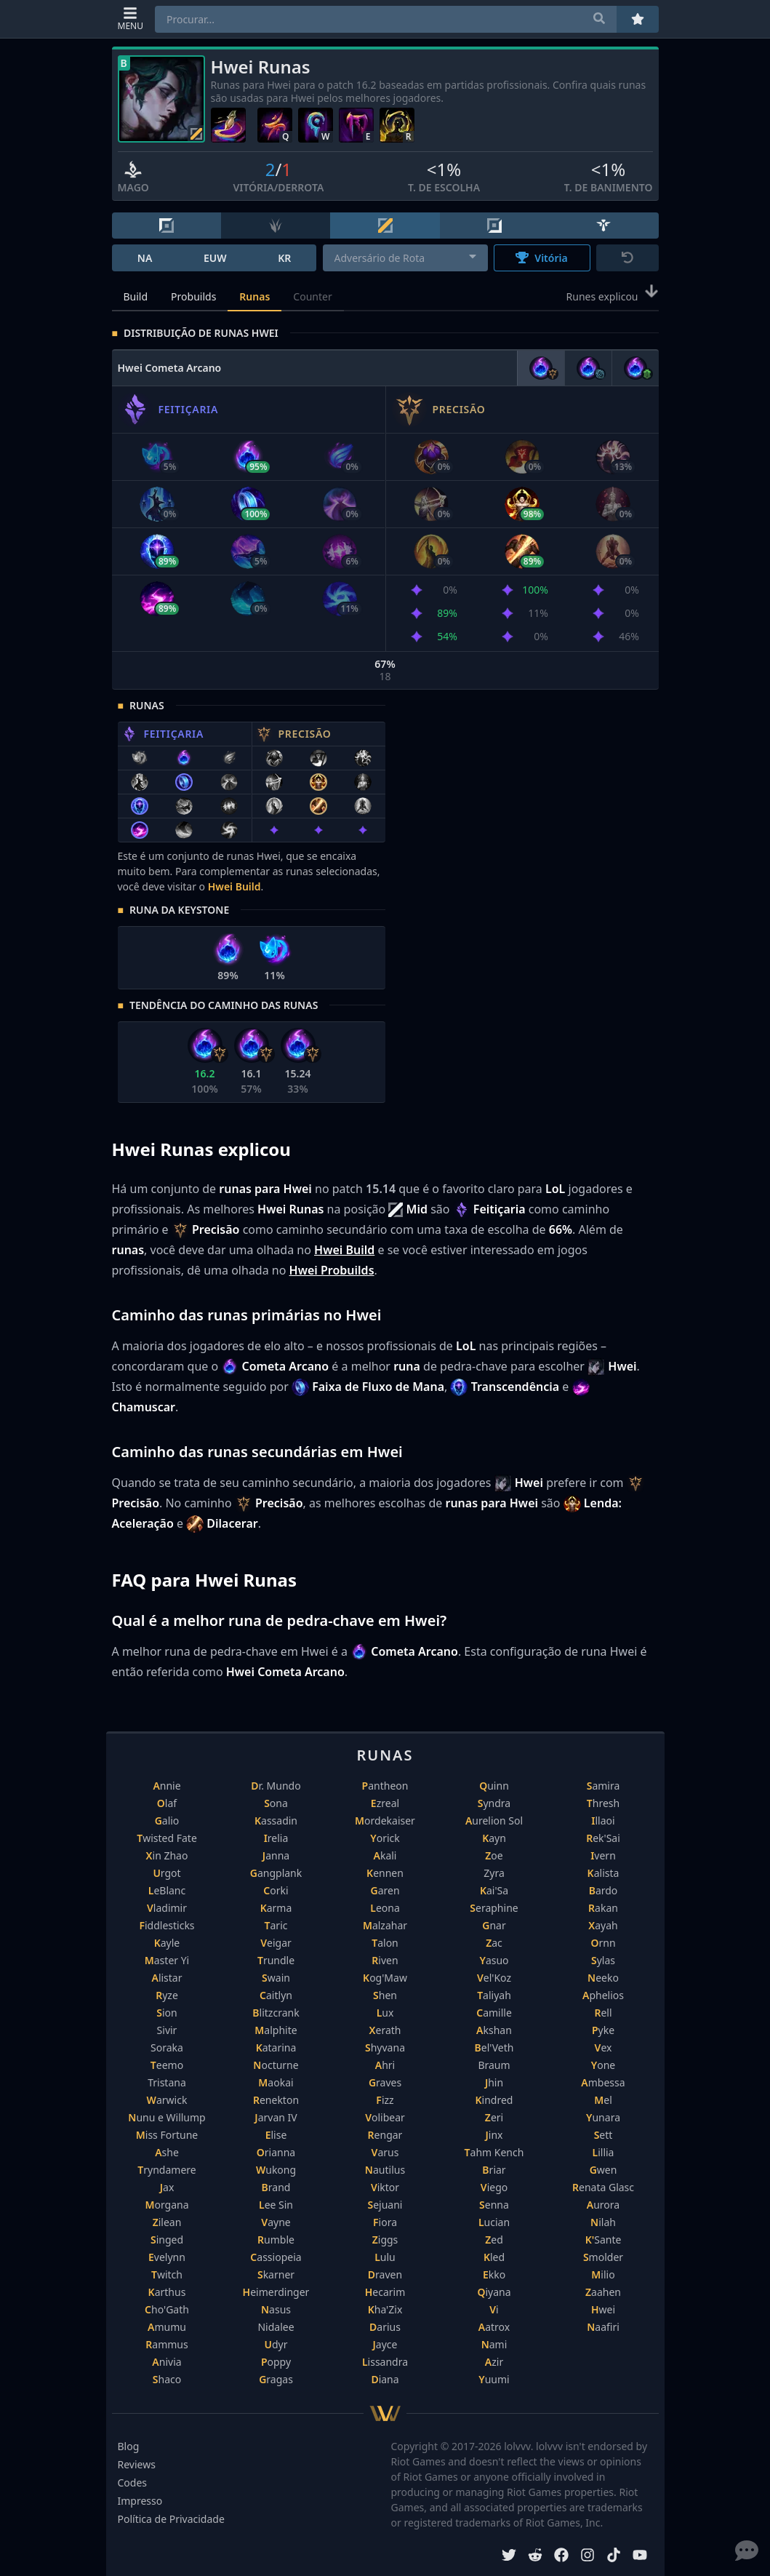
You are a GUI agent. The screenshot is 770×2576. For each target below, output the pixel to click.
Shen (385, 1995)
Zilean (167, 2222)
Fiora (385, 2222)
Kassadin (275, 1820)
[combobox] (405, 257)
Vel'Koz (494, 1978)
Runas (254, 296)
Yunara (603, 2117)
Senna (494, 2205)
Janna (275, 1855)
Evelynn (166, 2257)
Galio (167, 1820)
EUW (215, 258)
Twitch (167, 2274)
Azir (494, 2362)
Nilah (603, 2222)
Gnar (493, 1925)
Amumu (167, 2327)
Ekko (494, 2274)
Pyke (603, 2030)
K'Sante (603, 2239)
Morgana (166, 2205)
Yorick (385, 1838)
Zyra (494, 1873)
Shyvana (385, 2047)
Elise (276, 2135)
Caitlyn (276, 1995)
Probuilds (193, 296)
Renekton (276, 2100)
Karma (276, 1908)
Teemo (167, 2065)
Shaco (167, 2379)
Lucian (494, 2222)
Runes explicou (612, 295)
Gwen (603, 2170)
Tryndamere (166, 2170)
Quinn (494, 1786)
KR (284, 258)
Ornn (602, 1943)
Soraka (167, 2047)
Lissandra (385, 2362)
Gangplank (276, 1873)
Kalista (603, 1873)
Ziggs (385, 2239)
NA (145, 258)
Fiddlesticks (166, 1925)
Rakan (603, 1908)
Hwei (603, 2309)
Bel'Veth (494, 2047)
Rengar (385, 2135)
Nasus (276, 2309)
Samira (603, 1786)
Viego (494, 2187)
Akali (385, 1855)
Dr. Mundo (275, 1786)
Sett (603, 2135)
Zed (494, 2239)
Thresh (603, 1803)
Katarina (276, 2047)
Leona (385, 1908)
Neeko (603, 1978)
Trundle (275, 1960)
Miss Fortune (167, 2135)
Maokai (275, 2082)
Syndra (494, 1803)
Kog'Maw (385, 1978)
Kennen (385, 1873)
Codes (133, 2482)
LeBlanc (167, 1890)
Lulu (385, 2257)
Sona (276, 1803)
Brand (276, 2187)
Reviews (137, 2464)
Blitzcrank (275, 2012)
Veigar (276, 1943)
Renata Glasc (603, 2187)
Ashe (167, 2152)
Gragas (276, 2379)
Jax (167, 2187)
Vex (603, 2047)
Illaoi (602, 1820)
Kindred (494, 2100)
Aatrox (494, 2327)
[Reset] (627, 257)
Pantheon (385, 1786)
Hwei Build (234, 886)
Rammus (166, 2344)
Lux (385, 2012)
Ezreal (385, 1803)
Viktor (385, 2187)
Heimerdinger (276, 2292)
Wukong (276, 2170)
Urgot (166, 1873)
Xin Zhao (167, 1855)
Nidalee (275, 2327)
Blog (129, 2446)
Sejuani (385, 2205)
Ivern (603, 1855)
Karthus (167, 2292)
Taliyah (494, 1995)
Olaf (167, 1803)
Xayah (602, 1925)
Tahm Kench (494, 2152)
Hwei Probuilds (331, 1270)
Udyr (275, 2344)
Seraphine (494, 1908)
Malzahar (385, 1925)
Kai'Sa (494, 1890)
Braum (494, 2065)
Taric (276, 1925)
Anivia (166, 2362)
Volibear (385, 2117)
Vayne (275, 2222)
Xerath (385, 2030)
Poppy (276, 2362)
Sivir (167, 2030)
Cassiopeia (275, 2257)
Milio (602, 2274)
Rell (602, 2012)
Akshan (494, 2030)
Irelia (276, 1838)
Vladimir (167, 1908)
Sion (166, 2012)
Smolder (603, 2257)
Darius (385, 2327)
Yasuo (493, 1960)
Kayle (167, 1943)
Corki (275, 1890)
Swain (276, 1978)
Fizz (384, 2100)
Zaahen (603, 2292)
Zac (494, 1943)
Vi (493, 2309)
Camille (494, 2012)
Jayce (385, 2344)
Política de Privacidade (171, 2519)
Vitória (541, 258)
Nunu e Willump (166, 2117)
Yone (603, 2065)
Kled (494, 2257)
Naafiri (603, 2327)
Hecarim (385, 2292)
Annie (166, 1786)
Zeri (494, 2117)
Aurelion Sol (494, 1820)
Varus (385, 2152)
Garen (384, 1890)
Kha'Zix (385, 2309)
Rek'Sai (603, 1838)
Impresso (140, 2501)
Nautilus (385, 2170)
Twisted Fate (167, 1838)
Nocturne (275, 2065)
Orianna (276, 2152)
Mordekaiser (385, 1820)
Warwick (167, 2100)
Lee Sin (276, 2205)
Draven (385, 2274)
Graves (385, 2082)
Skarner (275, 2274)
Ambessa (603, 2082)
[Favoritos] (638, 19)
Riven (385, 1960)
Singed (167, 2239)
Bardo (603, 1890)
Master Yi (167, 1960)
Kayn (494, 1838)
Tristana (167, 2082)
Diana (384, 2379)
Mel (603, 2100)
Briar (493, 2170)
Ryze (167, 1995)
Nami (494, 2344)
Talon (385, 1943)
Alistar (166, 1978)
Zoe (493, 1855)
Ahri (385, 2065)
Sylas (603, 1960)
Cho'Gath (167, 2309)
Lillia (603, 2152)
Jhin (494, 2082)
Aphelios (603, 1995)
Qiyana (493, 2292)
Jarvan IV (275, 2117)
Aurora (603, 2205)
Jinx (494, 2135)
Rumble (275, 2239)
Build (136, 296)
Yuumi (493, 2379)
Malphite (275, 2030)
